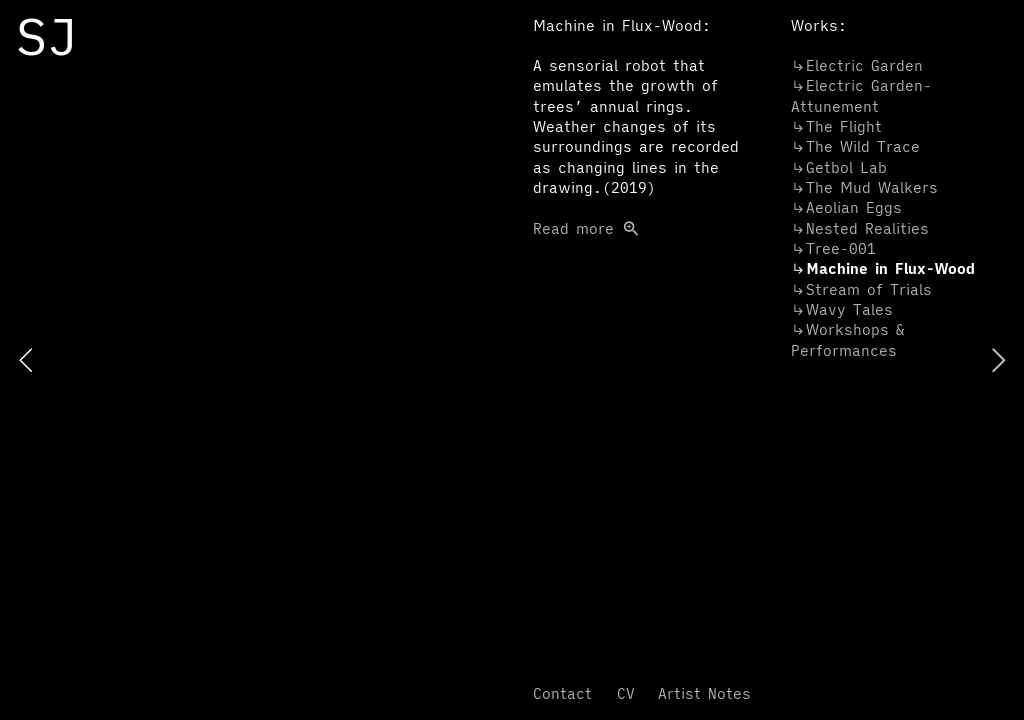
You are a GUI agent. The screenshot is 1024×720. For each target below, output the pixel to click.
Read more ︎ (636, 147)
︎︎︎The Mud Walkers (864, 187)
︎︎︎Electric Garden (857, 65)
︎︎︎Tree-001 (833, 248)
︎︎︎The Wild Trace (855, 146)
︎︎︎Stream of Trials (861, 289)
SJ (47, 35)
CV (626, 693)
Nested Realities (860, 228)
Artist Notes (704, 693)
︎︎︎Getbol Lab (839, 167)
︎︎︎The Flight (836, 126)
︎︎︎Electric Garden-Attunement (861, 95)
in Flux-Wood (883, 268)
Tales (842, 309)
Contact (562, 693)
